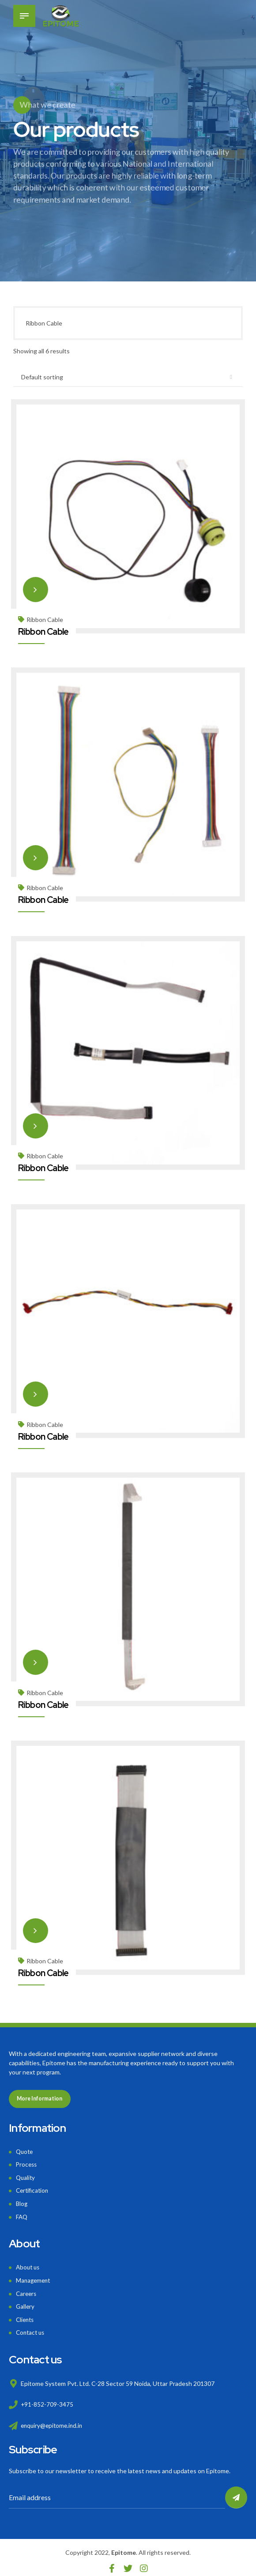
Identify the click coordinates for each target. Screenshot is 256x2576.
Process (27, 2162)
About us (28, 2263)
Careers (27, 2288)
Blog (22, 2200)
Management (34, 2276)
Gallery (25, 2301)
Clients (26, 2314)
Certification (33, 2187)
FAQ (22, 2213)
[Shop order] (128, 377)
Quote (25, 2149)
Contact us (31, 2326)
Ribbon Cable (45, 619)
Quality (26, 2175)
